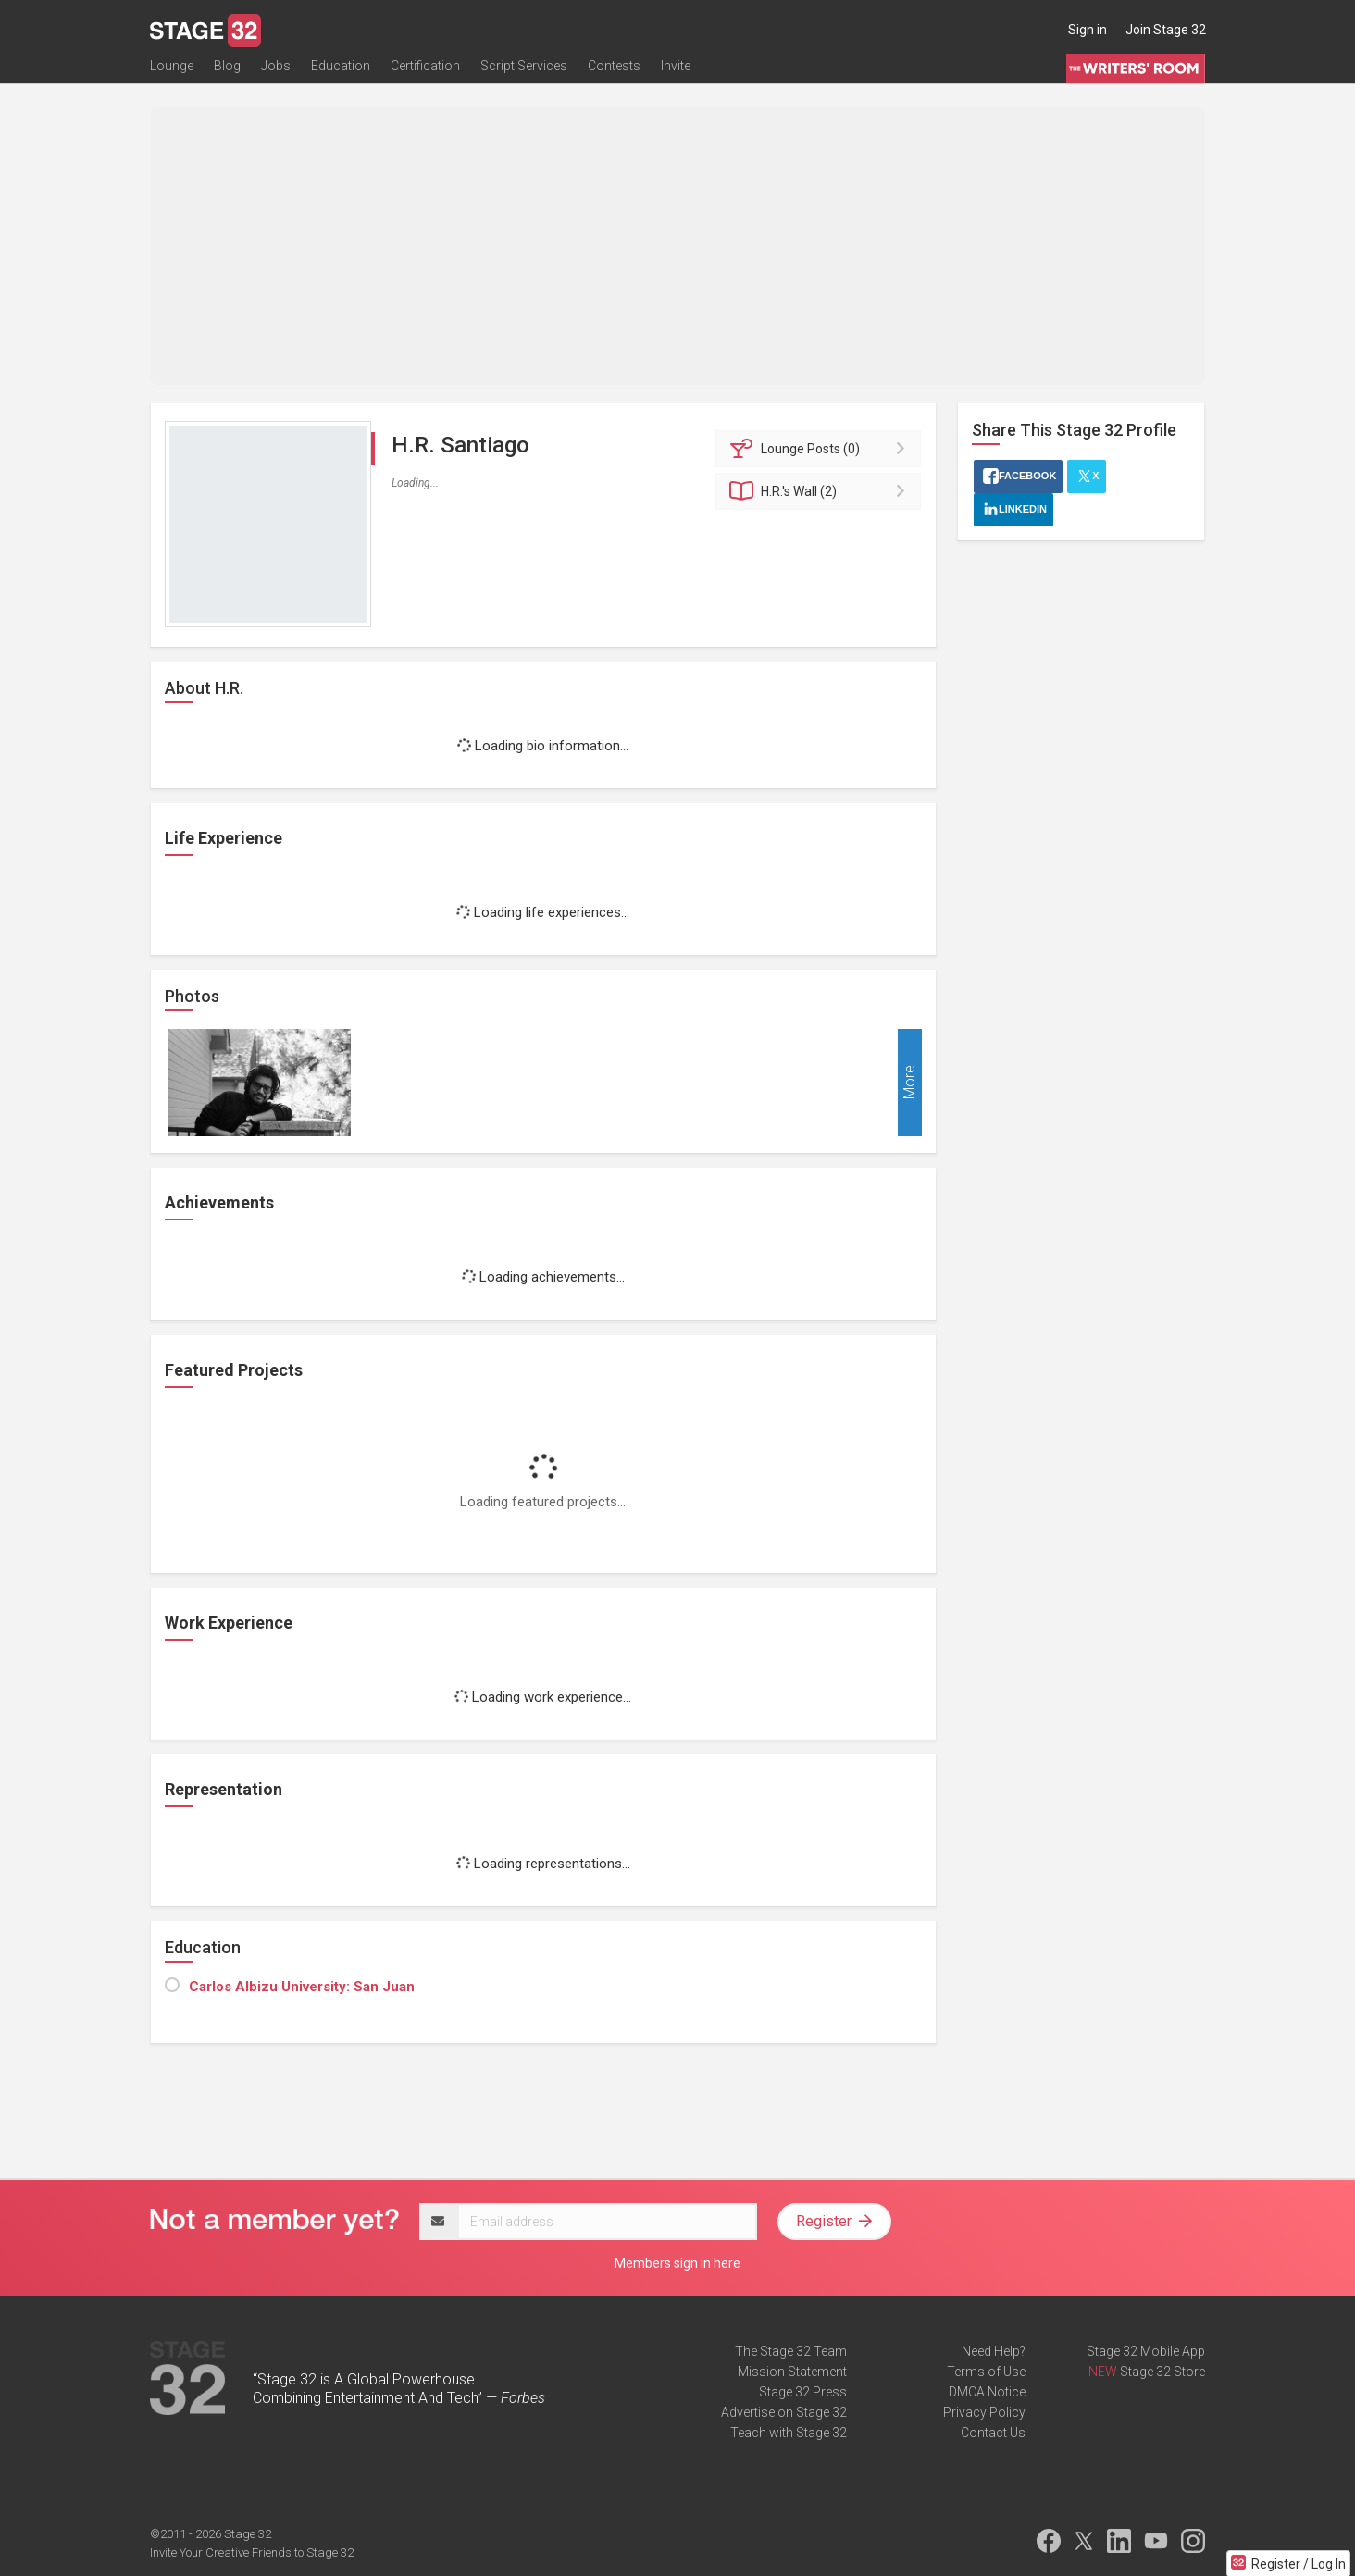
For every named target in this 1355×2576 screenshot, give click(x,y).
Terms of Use (986, 2371)
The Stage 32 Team (791, 2351)
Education (340, 71)
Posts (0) (821, 449)
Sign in (1087, 29)
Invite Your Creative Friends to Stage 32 (252, 2552)
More (909, 1083)
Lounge (171, 71)
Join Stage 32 (1165, 29)
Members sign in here (677, 2263)
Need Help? (994, 2351)
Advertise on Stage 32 (784, 2412)
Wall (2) (821, 491)
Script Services (523, 71)
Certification (425, 71)
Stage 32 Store (1162, 2371)
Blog (227, 71)
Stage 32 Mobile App (1146, 2351)
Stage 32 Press (803, 2391)
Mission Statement (792, 2371)
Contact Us (993, 2432)
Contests (614, 71)
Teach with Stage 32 (788, 2432)
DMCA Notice (987, 2391)
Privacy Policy (984, 2412)
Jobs (276, 71)
